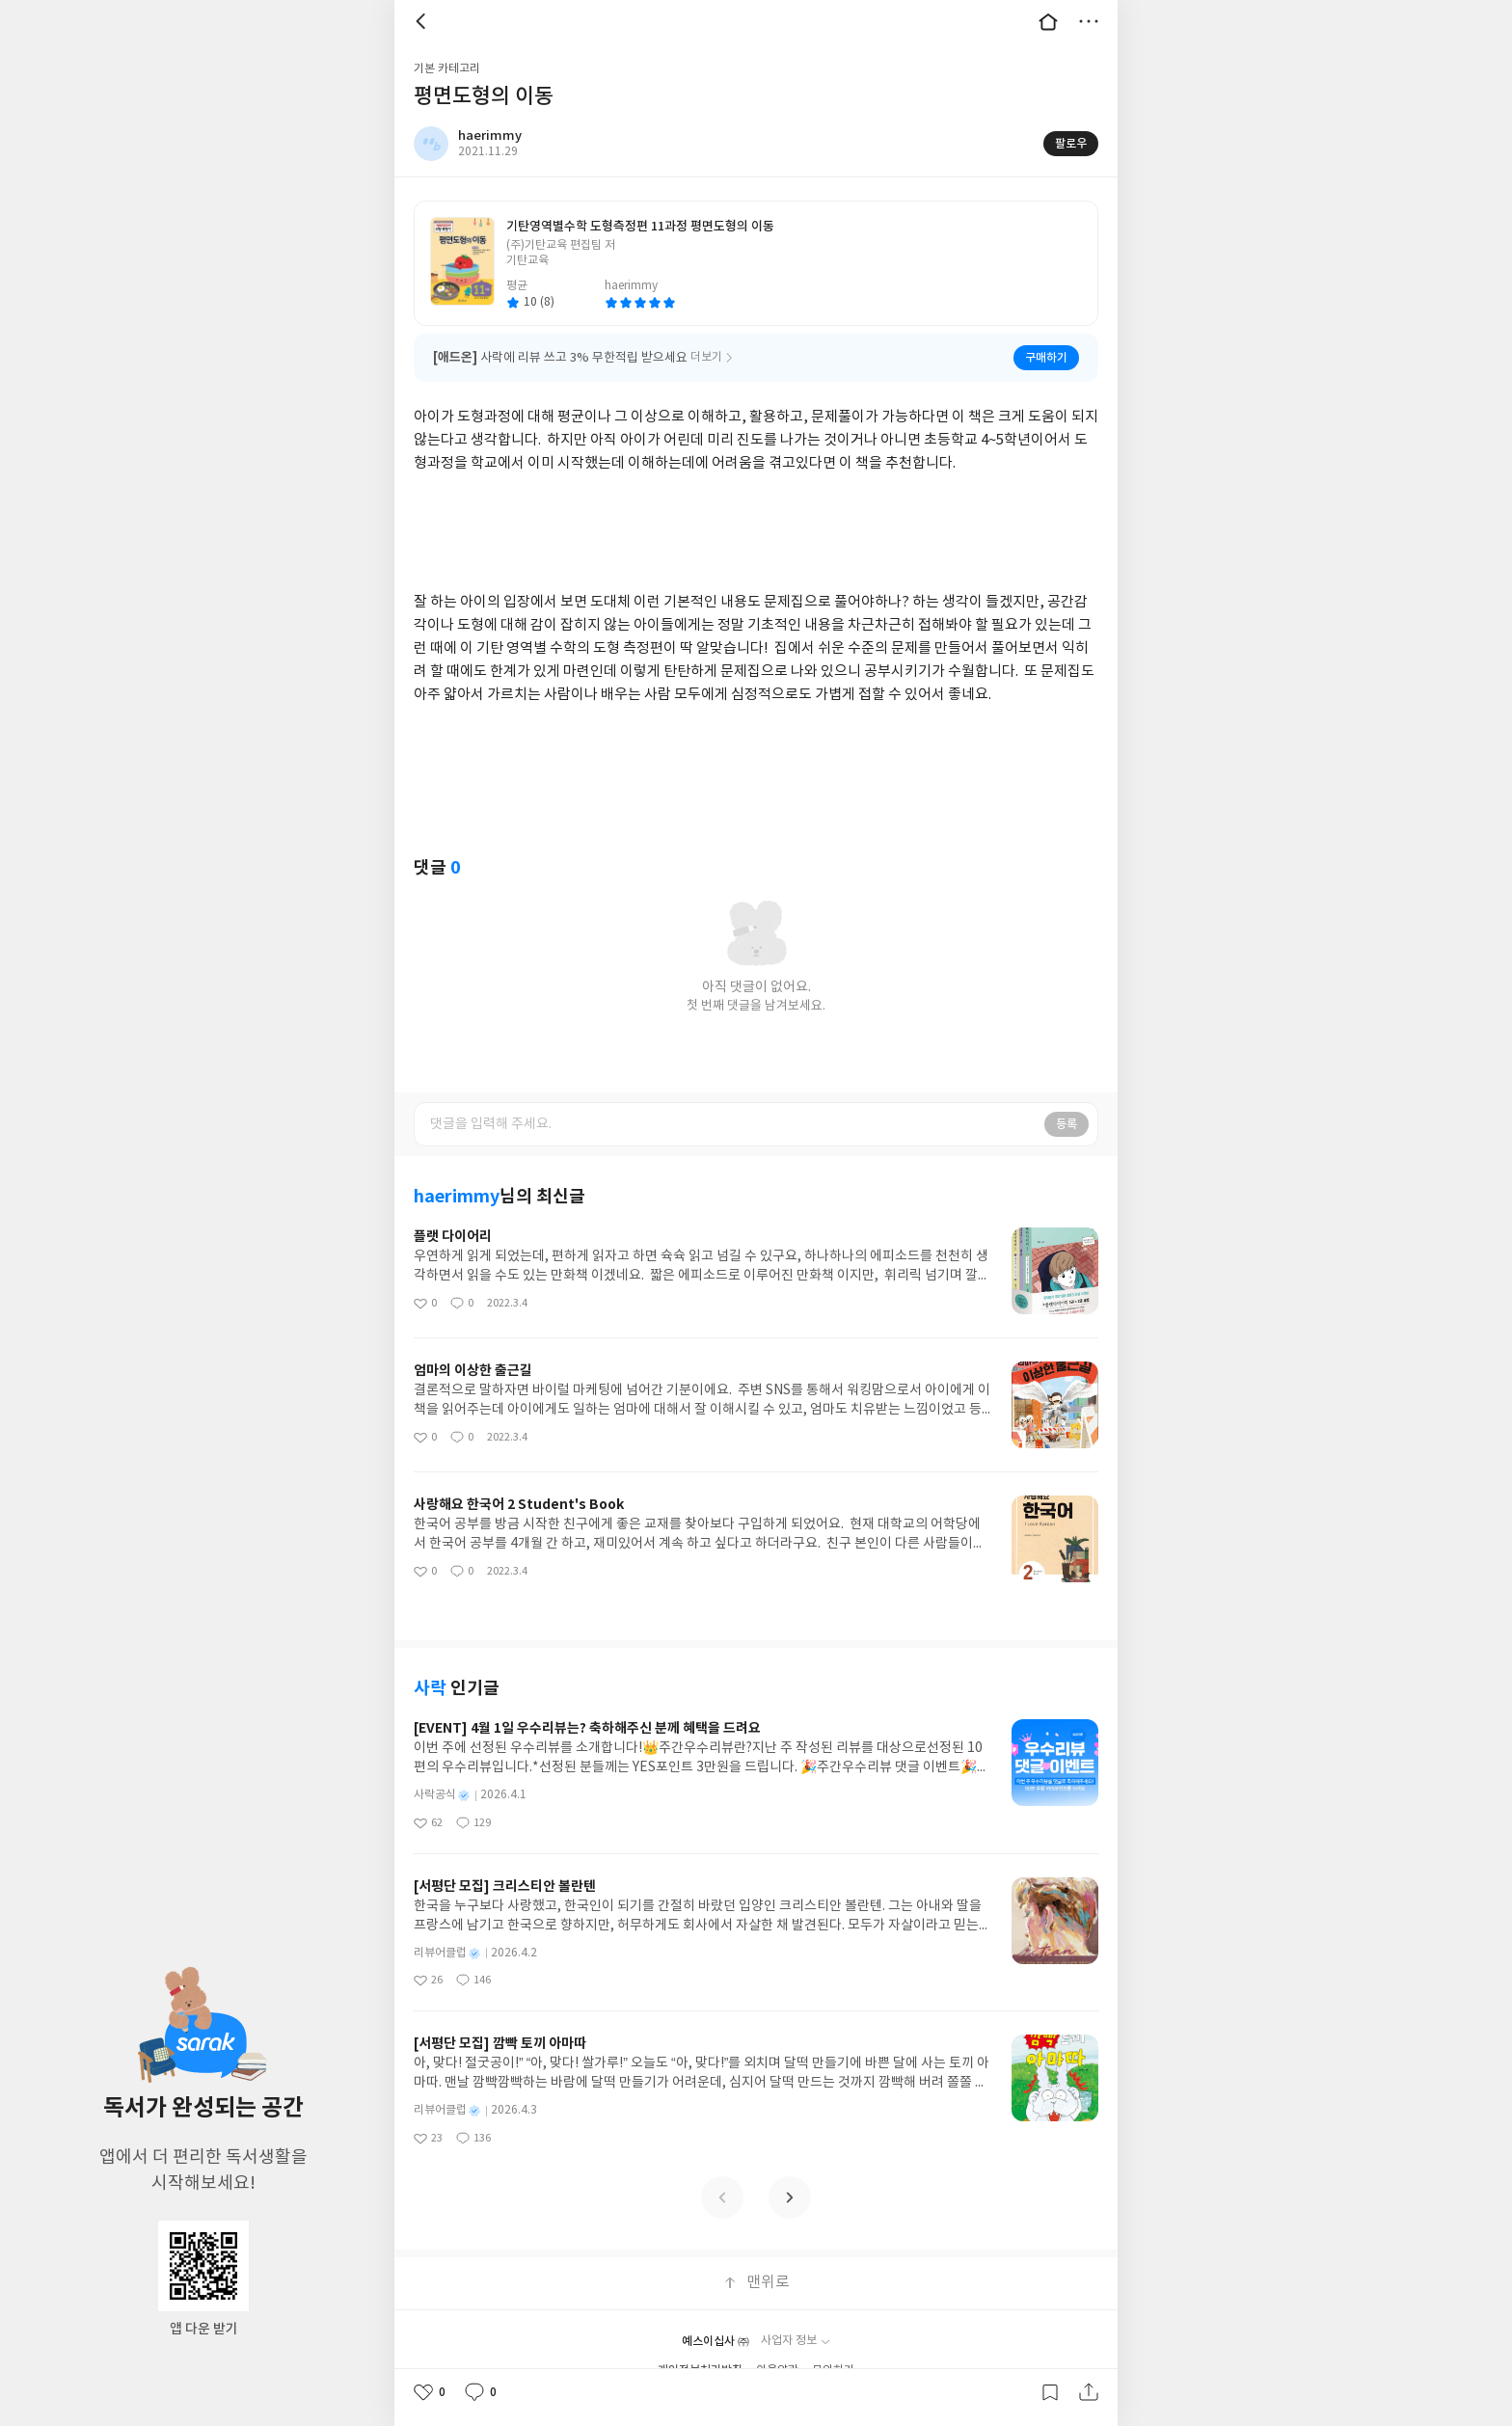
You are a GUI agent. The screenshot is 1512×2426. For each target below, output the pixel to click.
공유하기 (1088, 2392)
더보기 (1088, 21)
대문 (1048, 21)
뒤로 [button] (423, 21)
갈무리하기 (1050, 2392)
